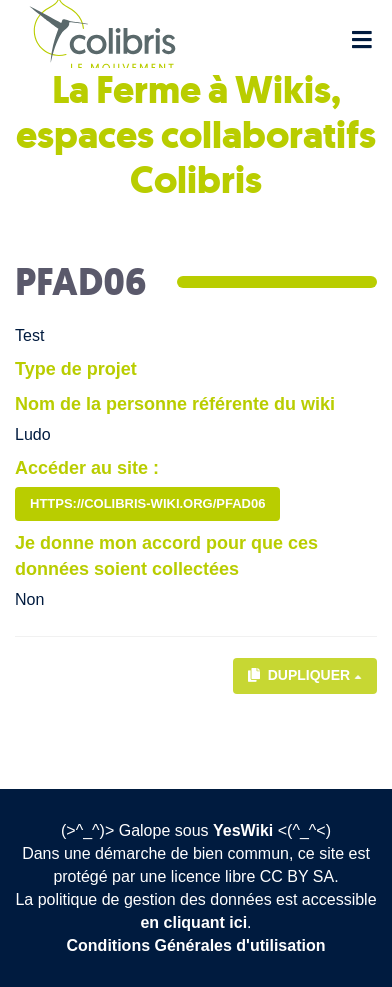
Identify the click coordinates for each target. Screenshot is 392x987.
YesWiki (243, 830)
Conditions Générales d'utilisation (196, 945)
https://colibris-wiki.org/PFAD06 (147, 503)
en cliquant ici (193, 922)
